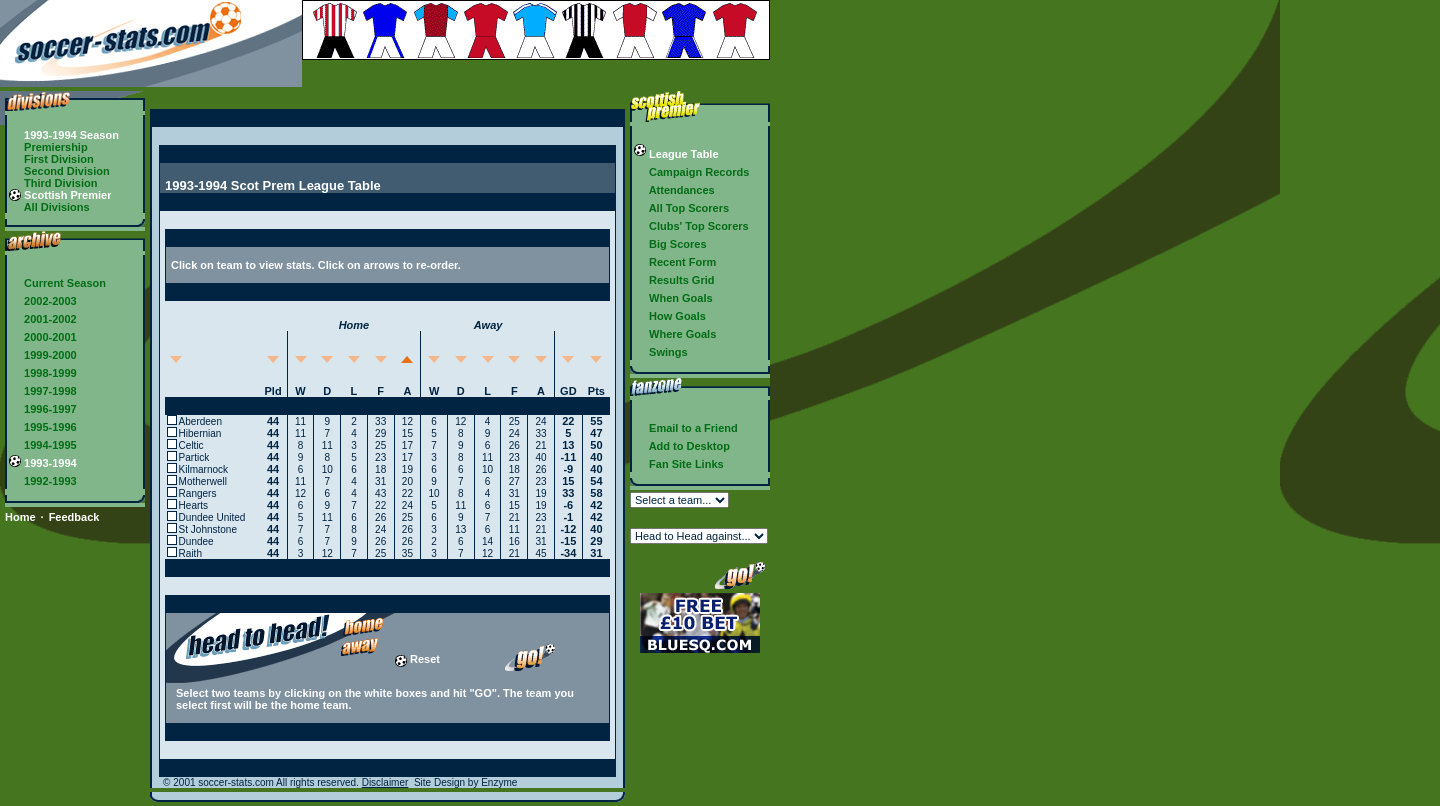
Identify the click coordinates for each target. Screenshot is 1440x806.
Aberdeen (200, 421)
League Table (676, 154)
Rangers (198, 493)
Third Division (53, 183)
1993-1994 (43, 463)
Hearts (193, 505)
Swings (661, 352)
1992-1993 (43, 481)
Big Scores (670, 244)
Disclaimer (385, 782)
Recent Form (675, 262)
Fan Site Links (679, 464)
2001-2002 (43, 319)
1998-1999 (43, 373)
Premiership (48, 147)
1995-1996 (43, 427)
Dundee (196, 541)
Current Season (57, 283)
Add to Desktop (682, 446)
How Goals (670, 316)
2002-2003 (43, 301)
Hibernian (200, 433)
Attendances (674, 190)
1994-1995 (43, 445)
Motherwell (203, 481)
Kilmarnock (203, 469)
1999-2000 (43, 355)
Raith (190, 553)
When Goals (673, 298)
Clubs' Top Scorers (691, 226)
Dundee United (212, 517)
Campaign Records (691, 172)
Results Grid (674, 280)
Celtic (191, 445)
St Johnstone (208, 529)
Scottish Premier (60, 195)
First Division (51, 159)
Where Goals (675, 334)
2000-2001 (43, 337)
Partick (194, 457)
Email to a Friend (686, 428)
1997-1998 (43, 391)
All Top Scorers (681, 208)
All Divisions (49, 207)
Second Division (59, 171)
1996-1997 (43, 409)
